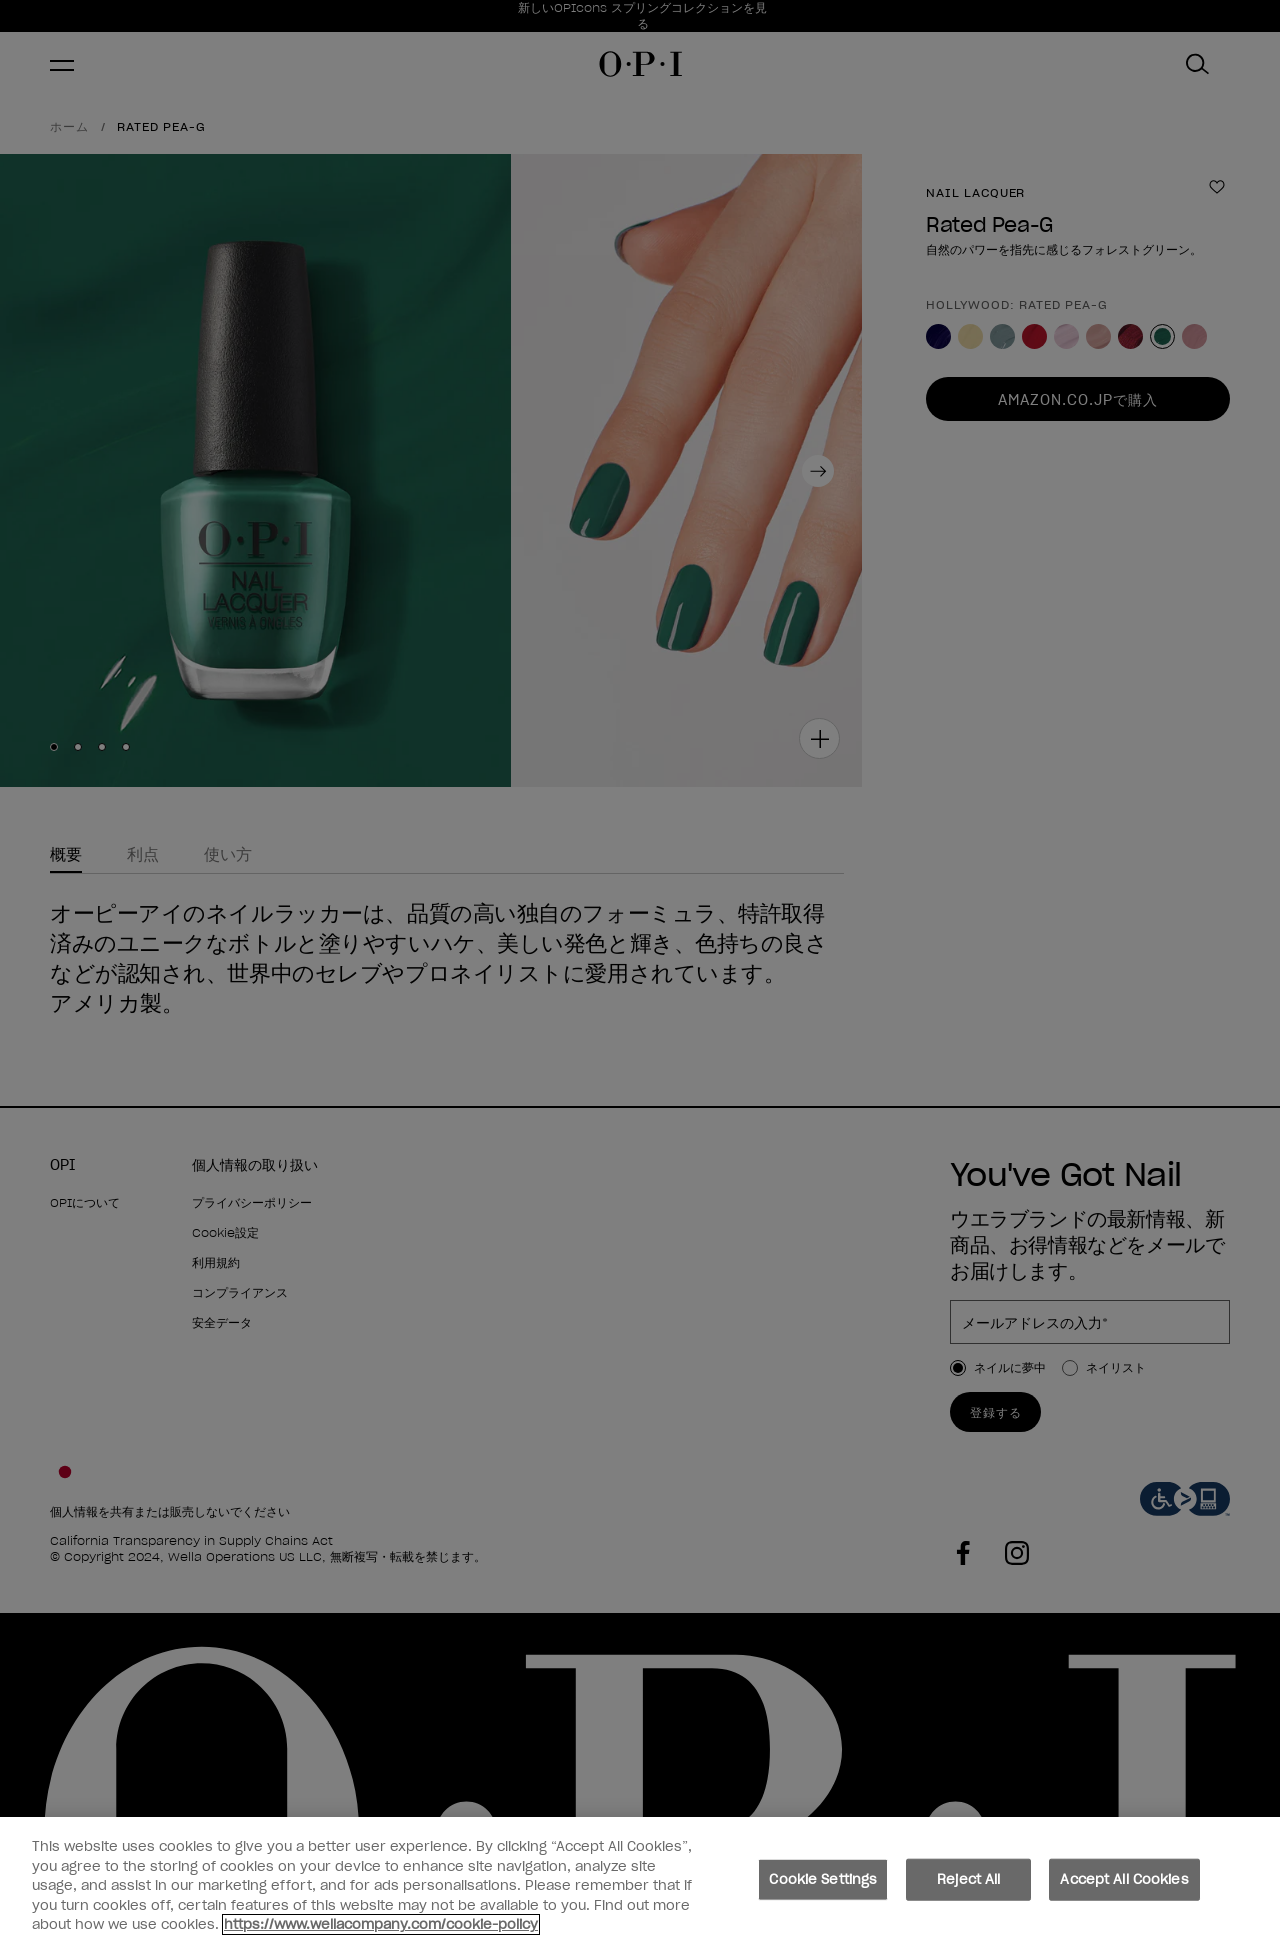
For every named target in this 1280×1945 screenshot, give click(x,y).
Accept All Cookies (1124, 1887)
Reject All (968, 1887)
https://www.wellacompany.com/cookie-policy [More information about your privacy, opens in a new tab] (381, 1933)
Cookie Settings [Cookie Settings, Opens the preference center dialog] (823, 1887)
